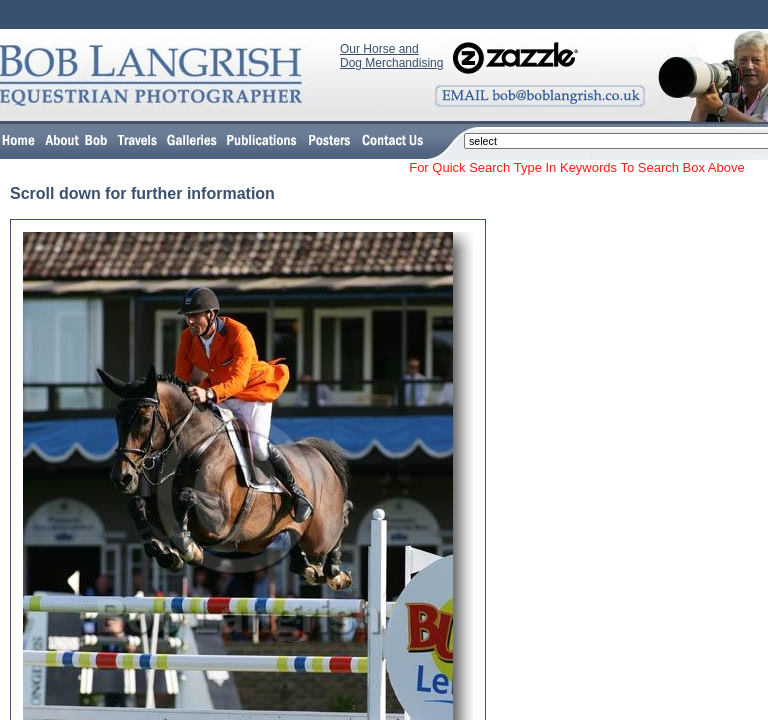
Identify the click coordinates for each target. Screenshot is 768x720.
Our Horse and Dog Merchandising (391, 56)
